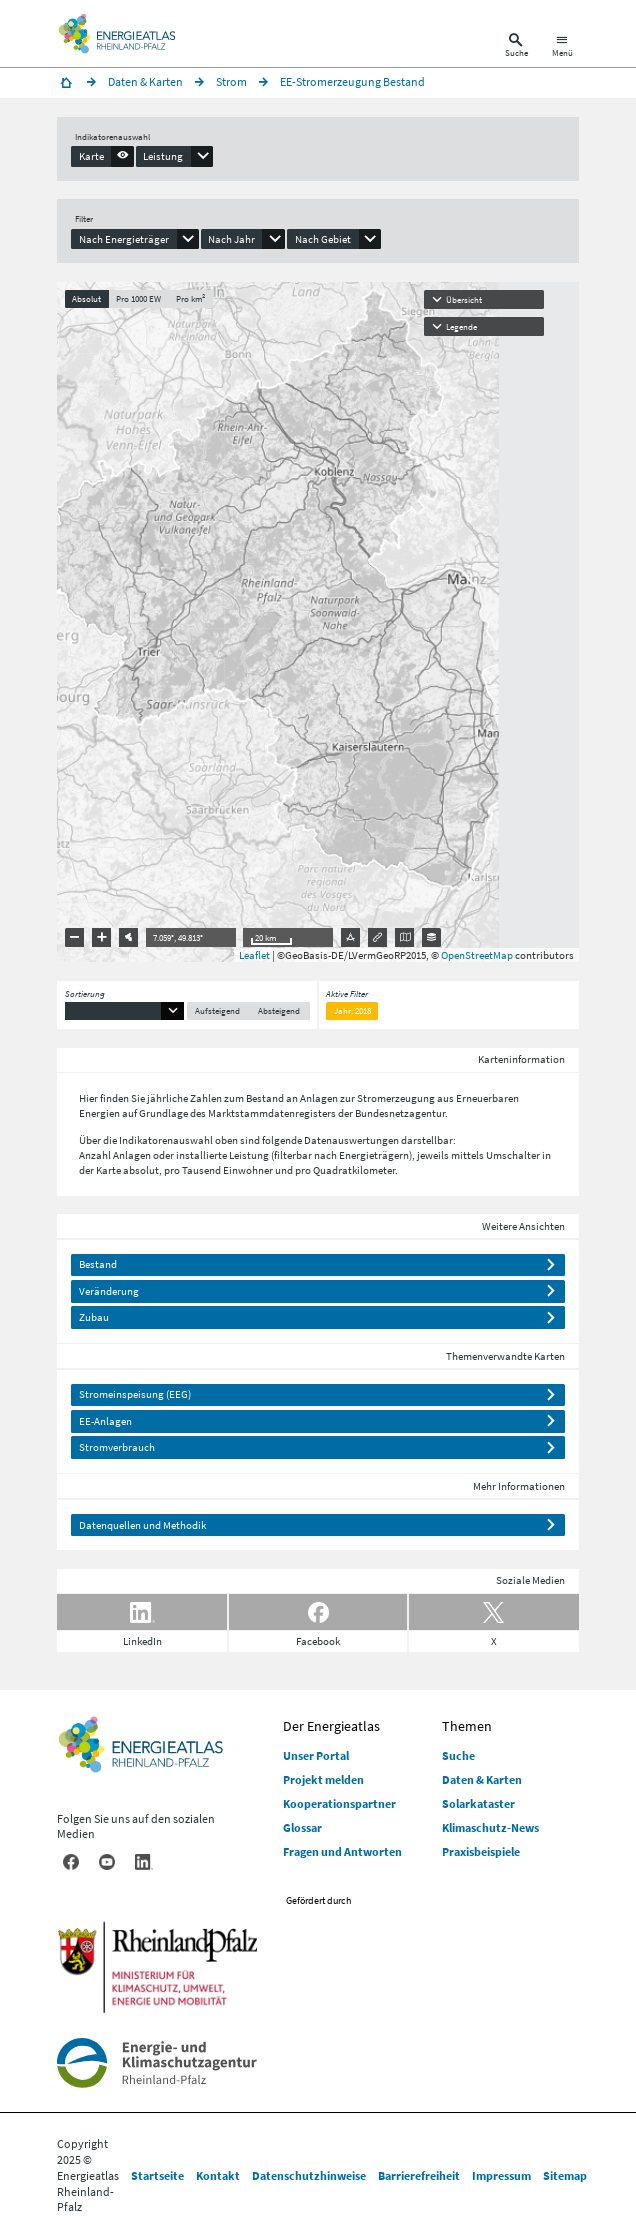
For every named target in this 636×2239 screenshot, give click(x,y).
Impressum (501, 2175)
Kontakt (218, 2175)
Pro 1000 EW (138, 298)
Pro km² (190, 298)
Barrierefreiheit (419, 2175)
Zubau (94, 1317)
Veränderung (109, 1291)
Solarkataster (478, 1803)
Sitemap (565, 2175)
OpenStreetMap (477, 955)
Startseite (157, 2175)
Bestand (98, 1264)
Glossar (302, 1827)
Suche (458, 1755)
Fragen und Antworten (342, 1851)
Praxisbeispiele (481, 1851)
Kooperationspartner (339, 1803)
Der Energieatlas (331, 1726)
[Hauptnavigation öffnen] (562, 47)
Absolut (86, 298)
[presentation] (102, 156)
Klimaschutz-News (490, 1827)
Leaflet (254, 955)
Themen (467, 1726)
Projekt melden (323, 1779)
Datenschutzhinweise (309, 2175)
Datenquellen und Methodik (142, 1525)
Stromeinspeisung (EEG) (135, 1394)
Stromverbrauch (117, 1447)
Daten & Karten (482, 1779)
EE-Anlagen (105, 1421)
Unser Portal (316, 1755)
